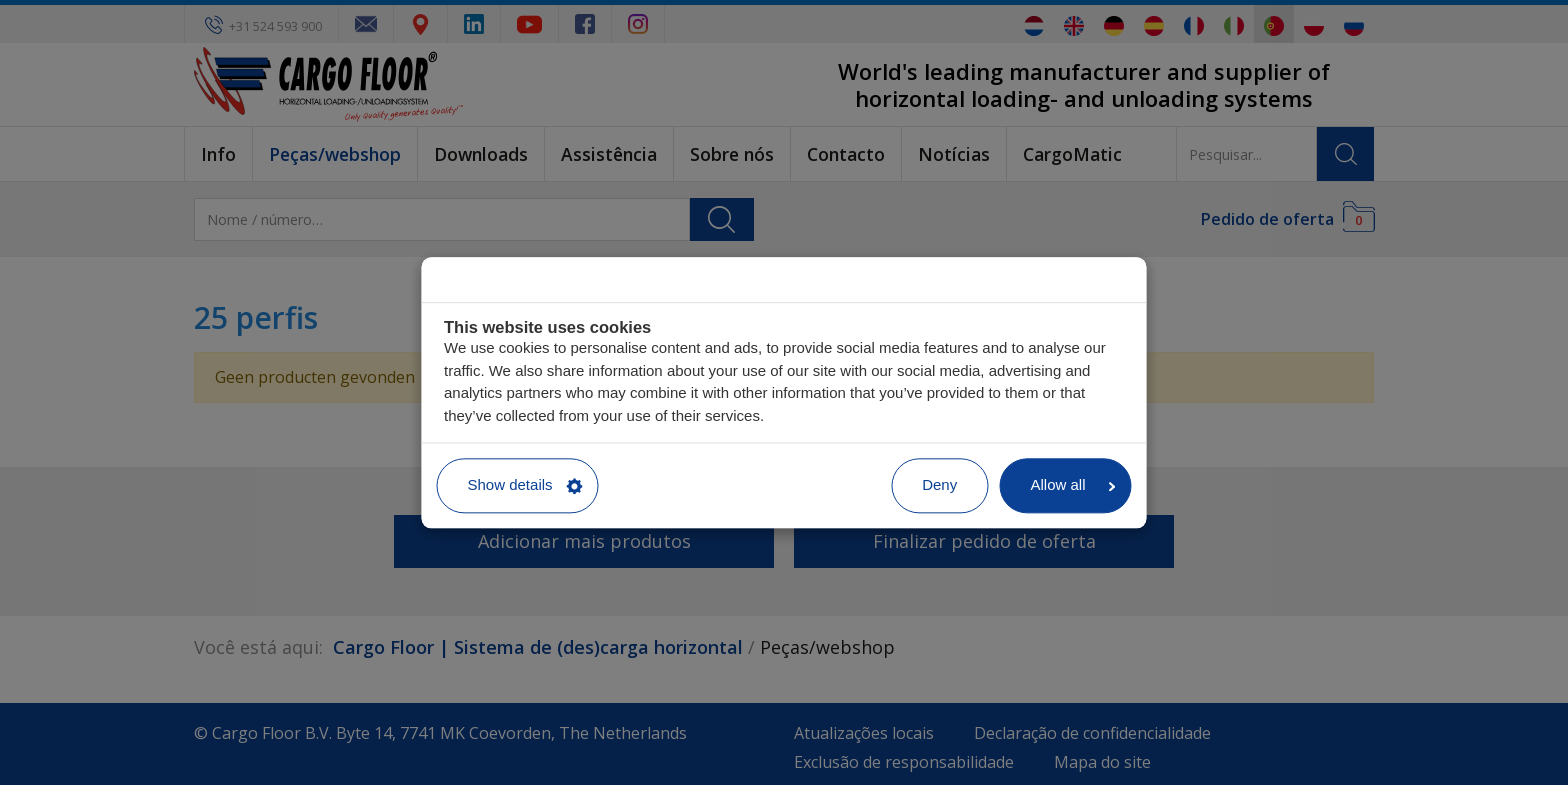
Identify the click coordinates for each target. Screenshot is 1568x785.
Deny (939, 485)
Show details (525, 485)
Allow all (1072, 485)
